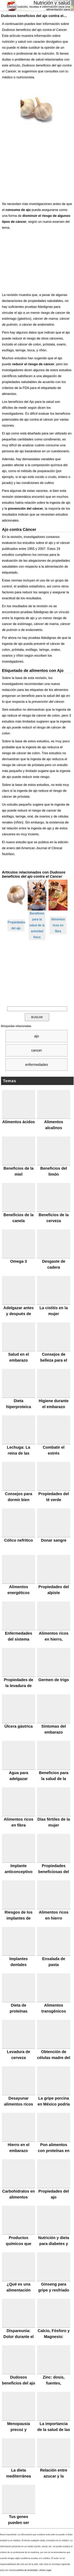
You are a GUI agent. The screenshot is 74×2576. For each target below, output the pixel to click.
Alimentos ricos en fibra (58, 925)
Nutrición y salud (52, 3)
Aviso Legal (45, 2570)
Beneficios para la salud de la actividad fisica (37, 925)
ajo (36, 1036)
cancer (36, 1050)
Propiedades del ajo (15, 925)
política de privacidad (27, 2570)
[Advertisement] (36, 168)
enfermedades (36, 1065)
